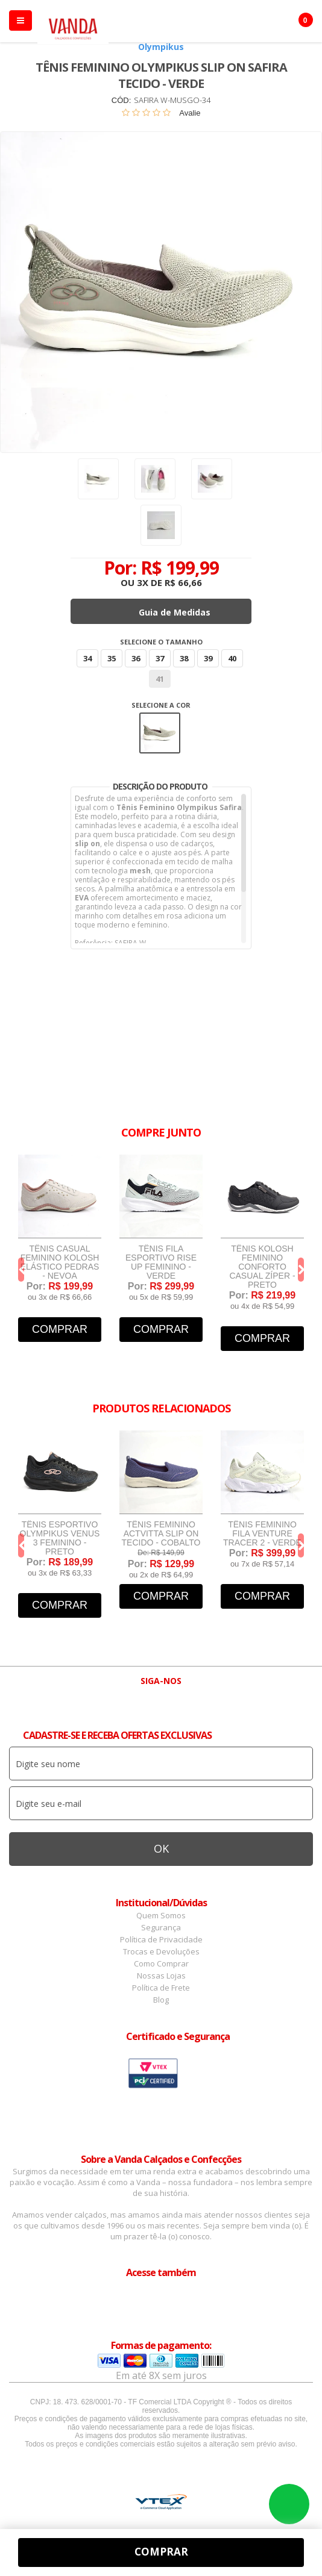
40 (232, 658)
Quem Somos (161, 1915)
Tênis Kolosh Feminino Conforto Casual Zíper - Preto (262, 1267)
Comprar (59, 1329)
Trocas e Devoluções (161, 1951)
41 (160, 678)
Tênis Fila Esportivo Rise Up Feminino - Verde (161, 1262)
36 (135, 658)
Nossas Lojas (161, 1975)
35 (111, 658)
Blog (161, 1999)
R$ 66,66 (183, 582)
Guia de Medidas (174, 612)
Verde (159, 733)
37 (160, 658)
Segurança (161, 1927)
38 (184, 658)
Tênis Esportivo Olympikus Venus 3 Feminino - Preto (60, 1538)
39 (208, 658)
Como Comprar (161, 1963)
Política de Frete (161, 1987)
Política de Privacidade (161, 1939)
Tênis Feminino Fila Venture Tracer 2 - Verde (262, 1533)
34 (87, 658)
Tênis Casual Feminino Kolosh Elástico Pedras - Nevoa (60, 1262)
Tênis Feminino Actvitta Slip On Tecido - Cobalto (161, 1533)
